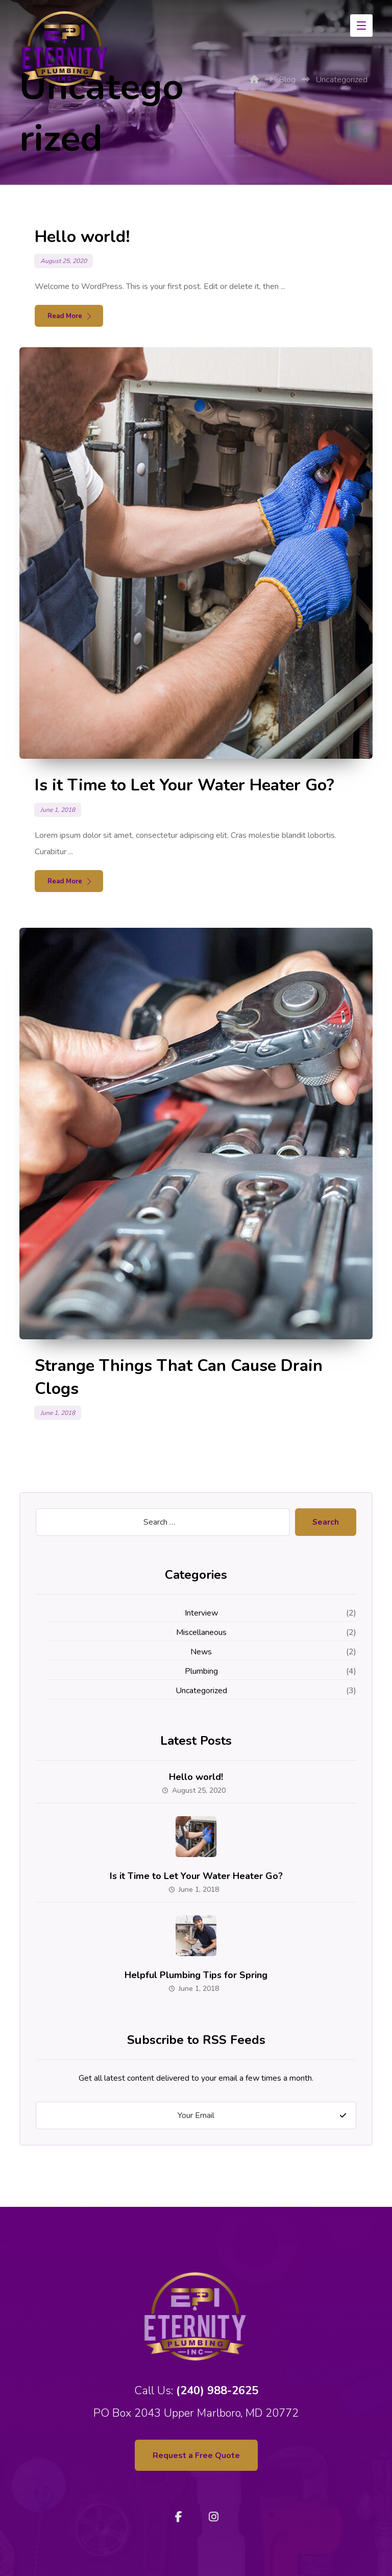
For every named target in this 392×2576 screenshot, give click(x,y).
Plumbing (201, 1671)
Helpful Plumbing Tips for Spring (196, 1975)
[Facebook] (178, 2516)
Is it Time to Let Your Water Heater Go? (196, 1876)
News (201, 1651)
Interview (201, 1613)
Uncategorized (201, 1690)
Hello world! (196, 1777)
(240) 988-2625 (217, 2390)
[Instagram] (213, 2516)
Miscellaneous (201, 1632)
